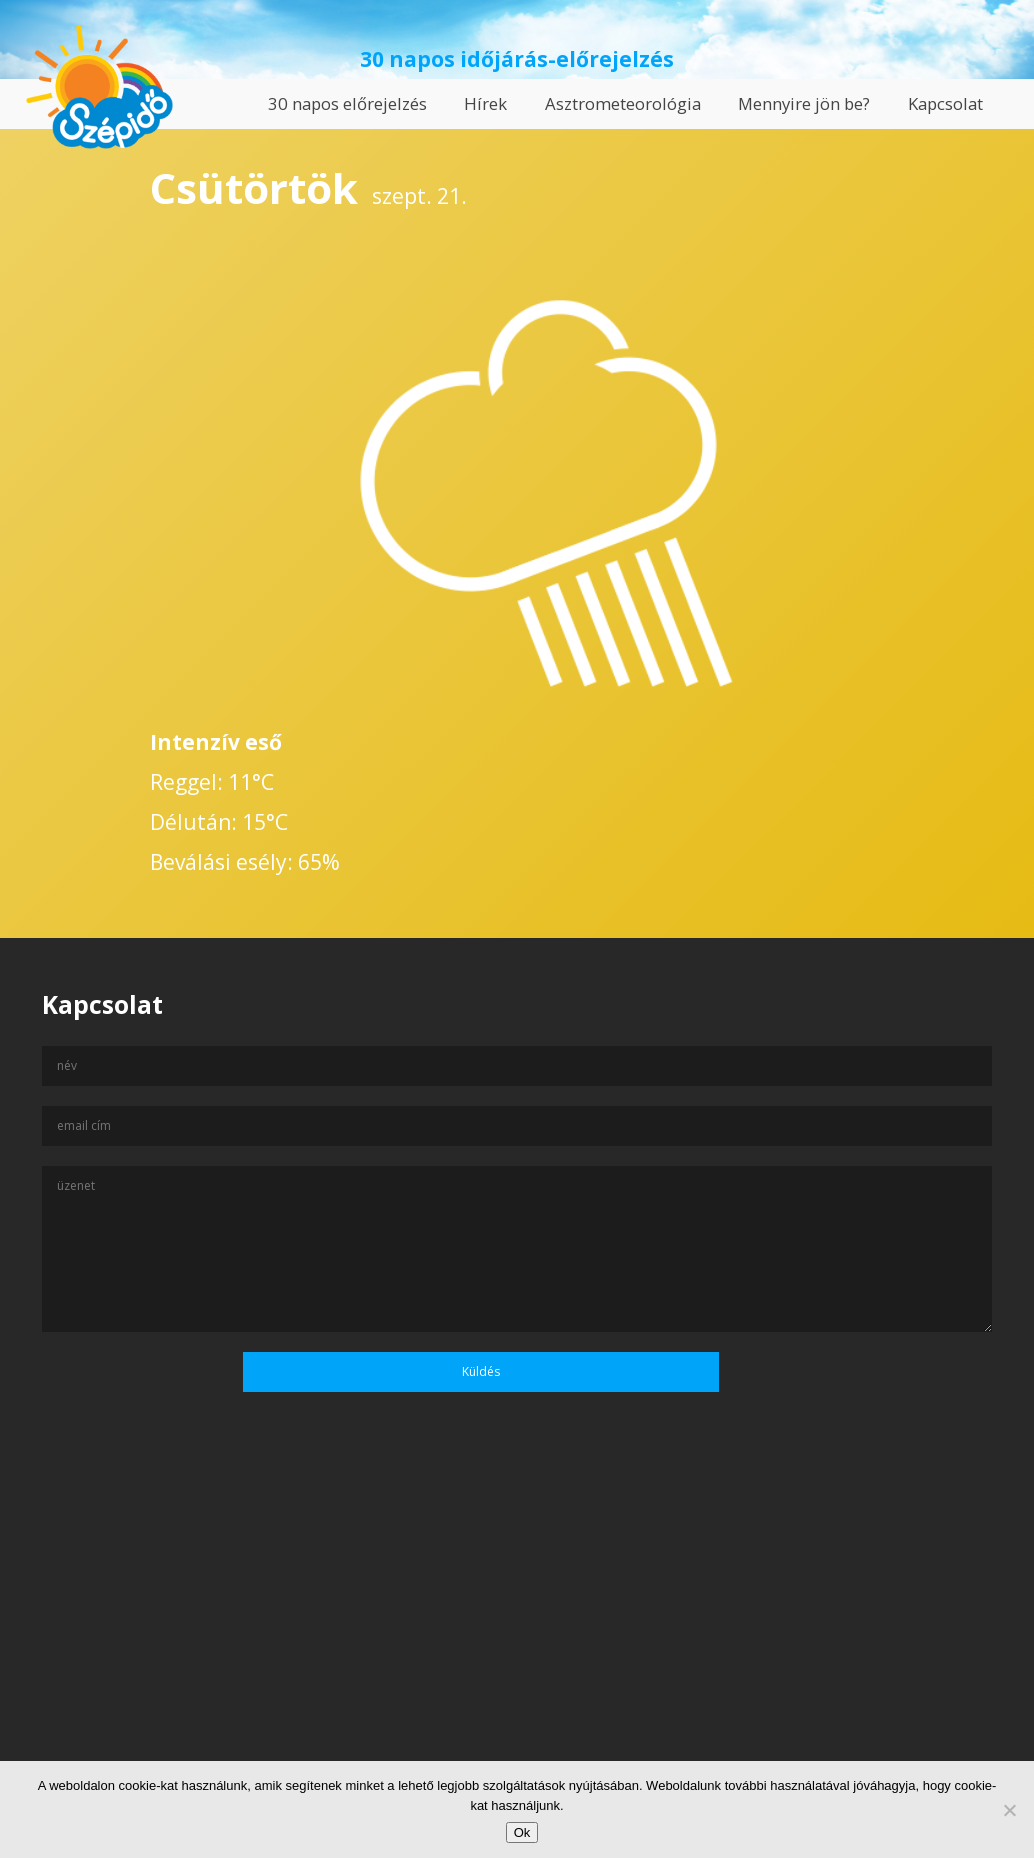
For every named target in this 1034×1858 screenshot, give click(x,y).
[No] (1009, 1810)
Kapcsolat (945, 103)
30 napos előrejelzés (347, 103)
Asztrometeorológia (623, 103)
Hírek (485, 103)
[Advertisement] (517, 1665)
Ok (522, 1832)
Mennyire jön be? (804, 103)
